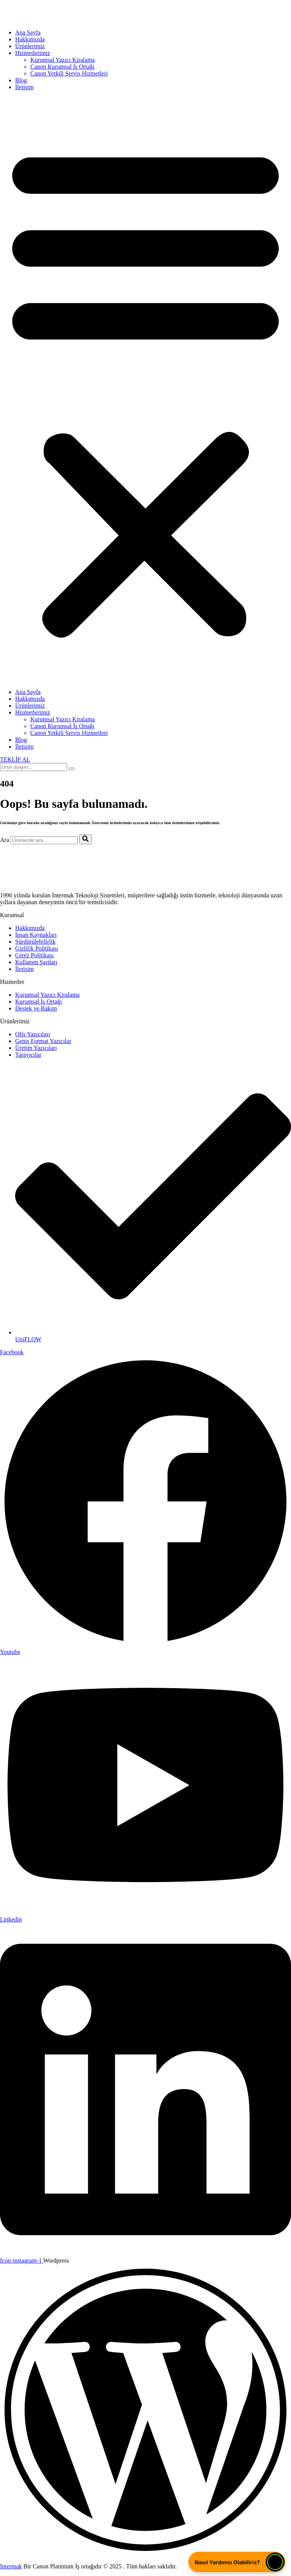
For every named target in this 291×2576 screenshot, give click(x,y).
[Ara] (85, 839)
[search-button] (72, 769)
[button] (145, 390)
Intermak (11, 2566)
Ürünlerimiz (30, 46)
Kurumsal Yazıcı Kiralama (62, 60)
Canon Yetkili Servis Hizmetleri (69, 73)
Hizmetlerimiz (32, 53)
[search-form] (33, 767)
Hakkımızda (30, 39)
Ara (4, 840)
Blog (21, 80)
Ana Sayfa (28, 32)
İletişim (24, 87)
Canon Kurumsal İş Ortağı (62, 66)
